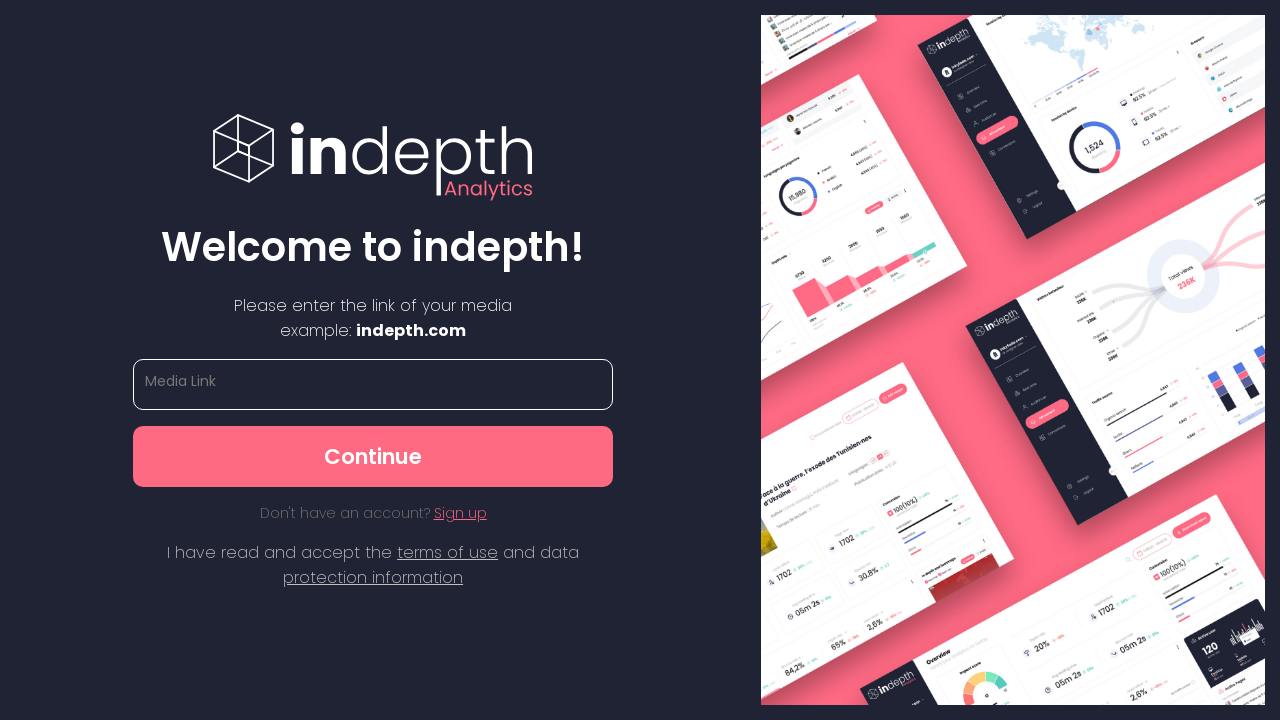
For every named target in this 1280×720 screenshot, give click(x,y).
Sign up (460, 513)
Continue (373, 456)
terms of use (447, 552)
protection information (373, 577)
